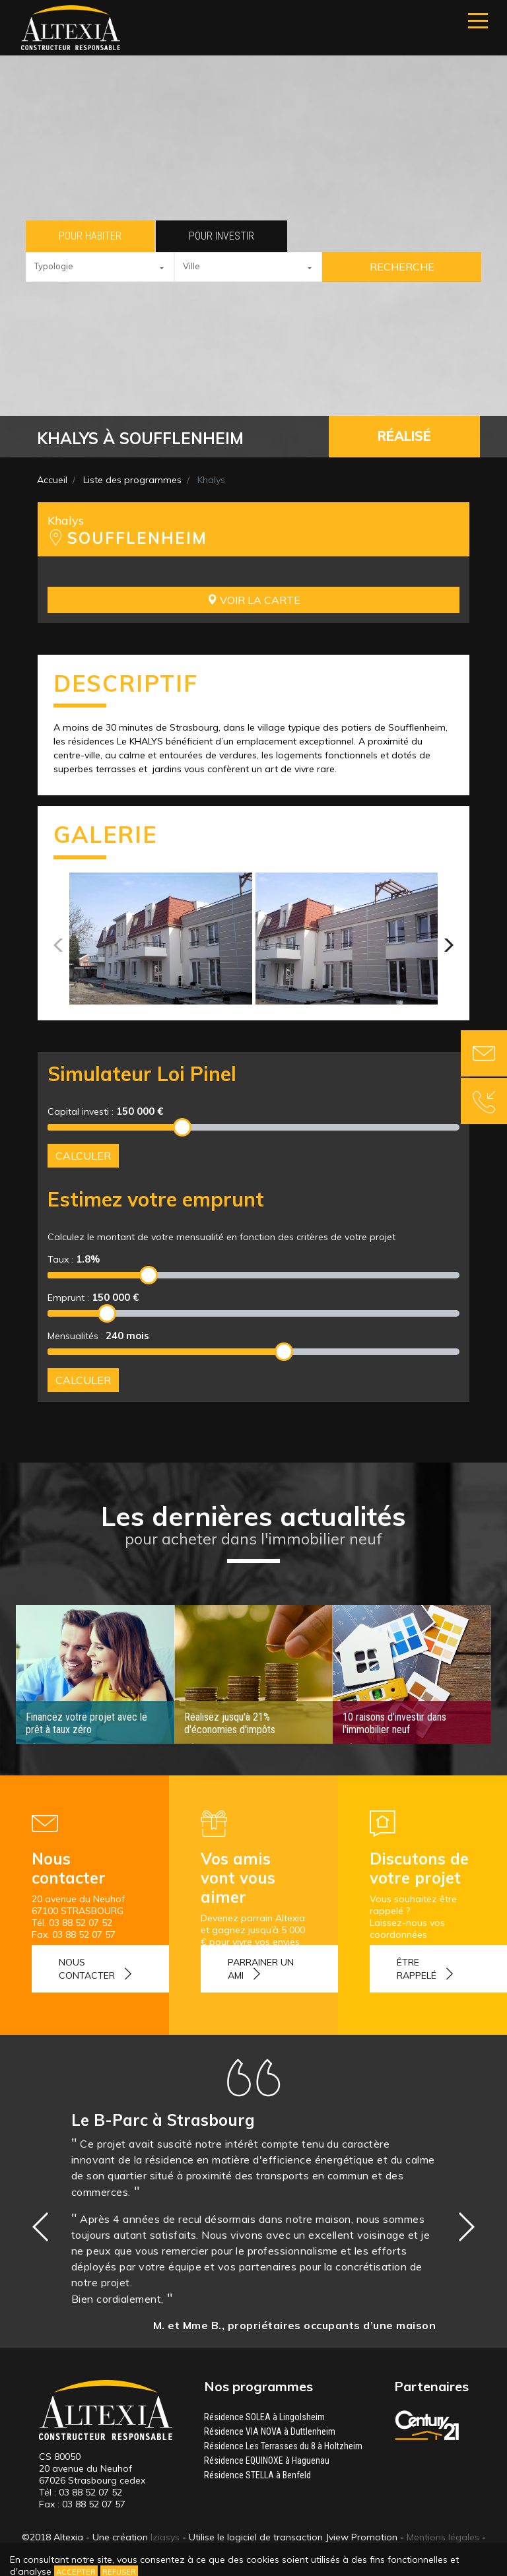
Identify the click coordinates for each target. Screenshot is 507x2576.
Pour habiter (90, 236)
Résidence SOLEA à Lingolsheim (264, 2417)
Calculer (83, 1155)
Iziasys (165, 2537)
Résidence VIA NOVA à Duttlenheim (269, 2431)
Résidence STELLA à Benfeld (257, 2475)
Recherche (402, 266)
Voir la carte (253, 600)
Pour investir (221, 236)
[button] (100, 267)
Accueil (52, 480)
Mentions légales (443, 2537)
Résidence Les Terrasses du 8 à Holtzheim (283, 2446)
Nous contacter (87, 1968)
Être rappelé (416, 1968)
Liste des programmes (132, 480)
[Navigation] (477, 20)
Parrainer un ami (261, 1968)
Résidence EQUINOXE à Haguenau (266, 2460)
